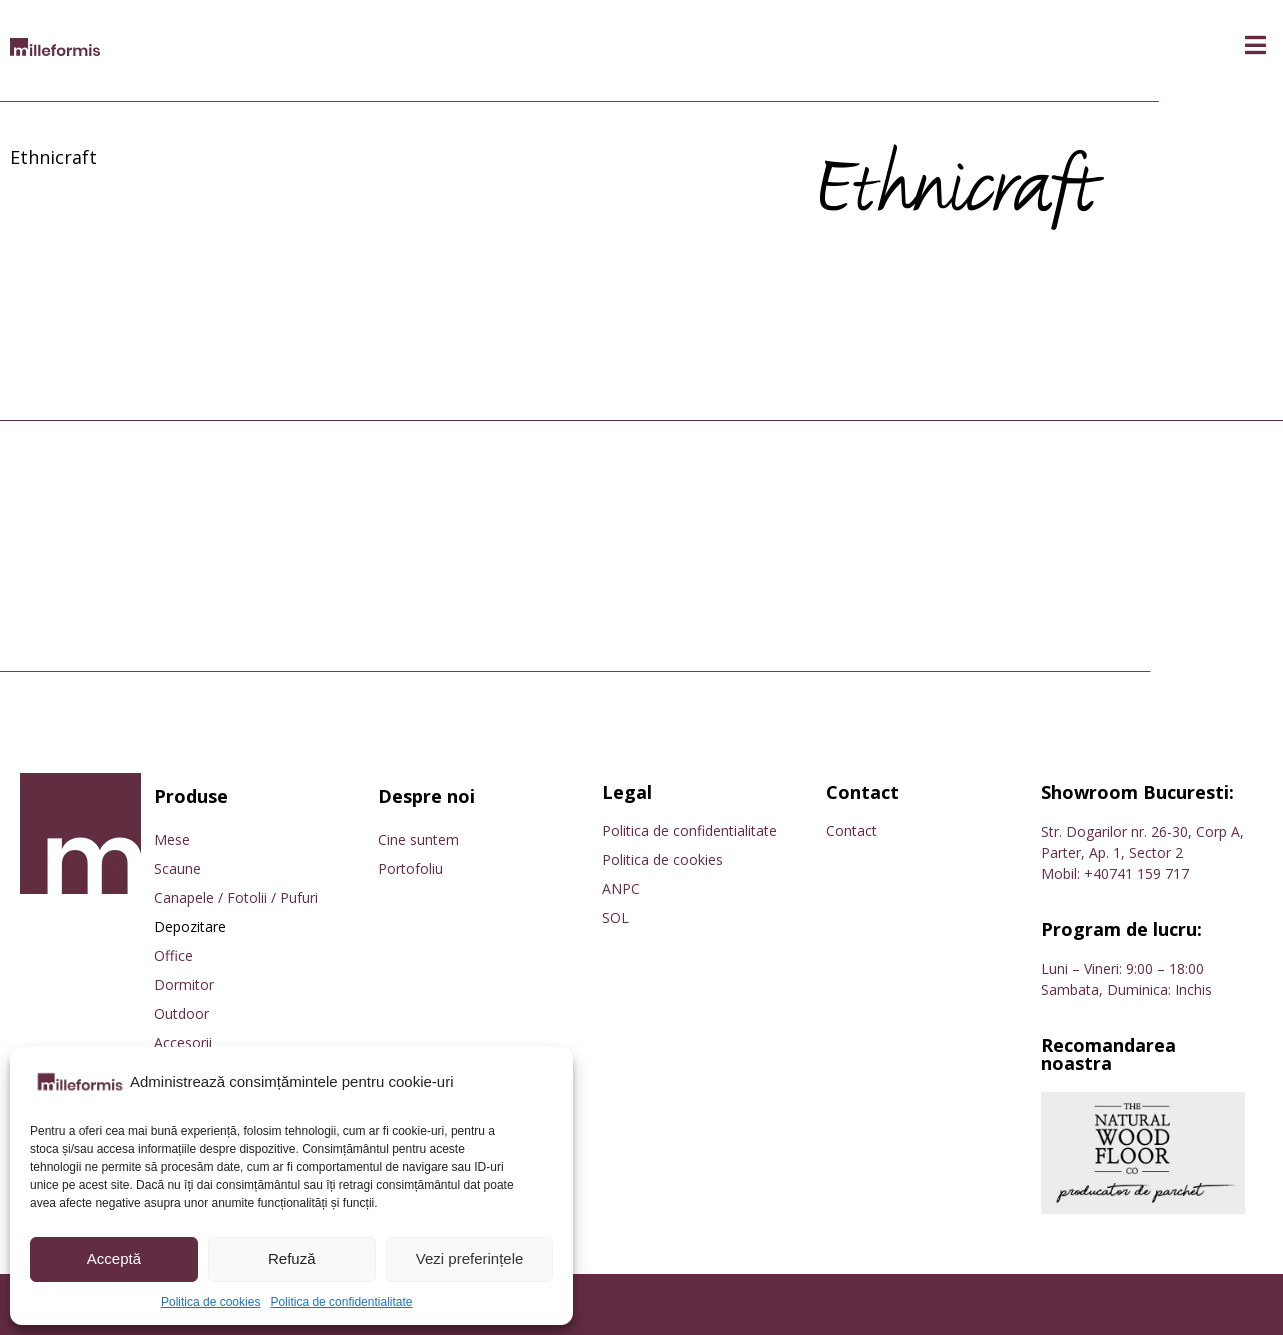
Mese (172, 839)
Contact (851, 830)
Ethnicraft (53, 157)
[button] (1255, 45)
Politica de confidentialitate (341, 1302)
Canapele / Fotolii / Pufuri (236, 897)
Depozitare (190, 926)
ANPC (621, 888)
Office (173, 955)
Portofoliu (410, 868)
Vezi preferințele (470, 1258)
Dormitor (184, 984)
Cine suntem (418, 839)
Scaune (177, 868)
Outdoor (181, 1013)
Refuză (292, 1258)
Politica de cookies (210, 1302)
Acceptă (114, 1258)
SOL (615, 917)
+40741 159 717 (1136, 873)
